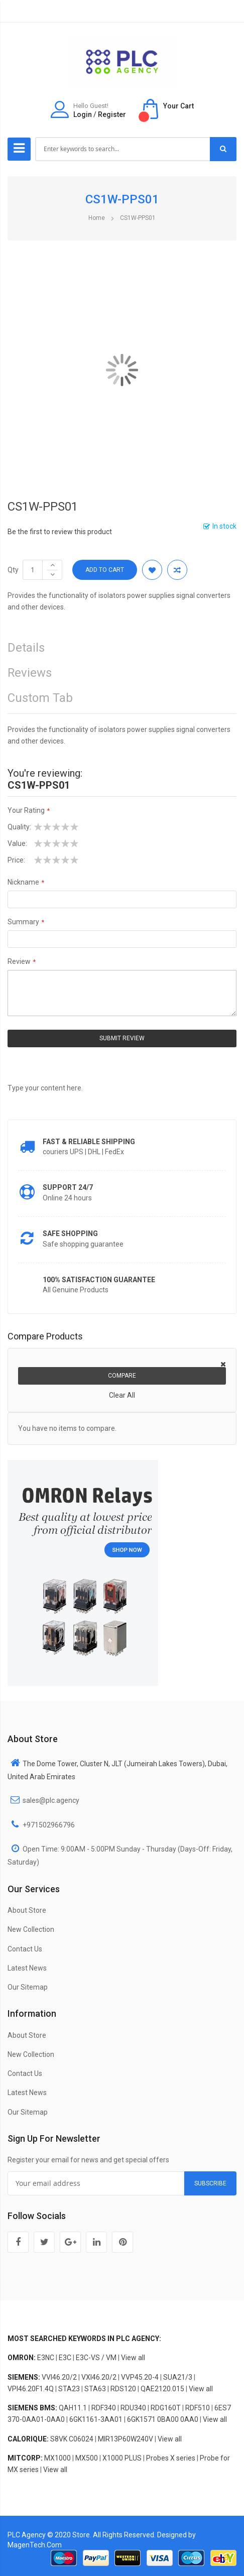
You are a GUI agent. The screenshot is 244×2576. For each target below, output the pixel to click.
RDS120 (123, 2389)
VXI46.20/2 (98, 2377)
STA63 (95, 2389)
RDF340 (103, 2408)
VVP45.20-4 (140, 2377)
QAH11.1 (73, 2408)
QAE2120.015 (162, 2389)
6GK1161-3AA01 (96, 2419)
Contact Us (25, 1949)
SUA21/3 (177, 2377)
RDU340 (133, 2408)
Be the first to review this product (60, 532)
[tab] (122, 700)
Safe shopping (70, 1234)
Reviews (30, 673)
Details (26, 648)
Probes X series (170, 2458)
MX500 (86, 2458)
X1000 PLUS (122, 2458)
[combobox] (123, 149)
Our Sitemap (28, 1987)
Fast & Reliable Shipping (89, 1142)
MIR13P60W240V (125, 2439)
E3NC (45, 2358)
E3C (65, 2358)
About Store (27, 1910)
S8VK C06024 (71, 2439)
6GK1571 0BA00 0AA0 (162, 2419)
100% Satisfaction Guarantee (99, 1280)
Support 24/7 (68, 1187)
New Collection (31, 1929)
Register (112, 114)
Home (96, 217)
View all (133, 2358)
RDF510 (197, 2408)
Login (82, 114)
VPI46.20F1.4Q (31, 2389)
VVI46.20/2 (59, 2377)
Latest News (27, 1968)
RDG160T (166, 2408)
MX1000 (57, 2458)
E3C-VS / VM (96, 2358)
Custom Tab (40, 698)
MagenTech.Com (35, 2545)
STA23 (69, 2389)
